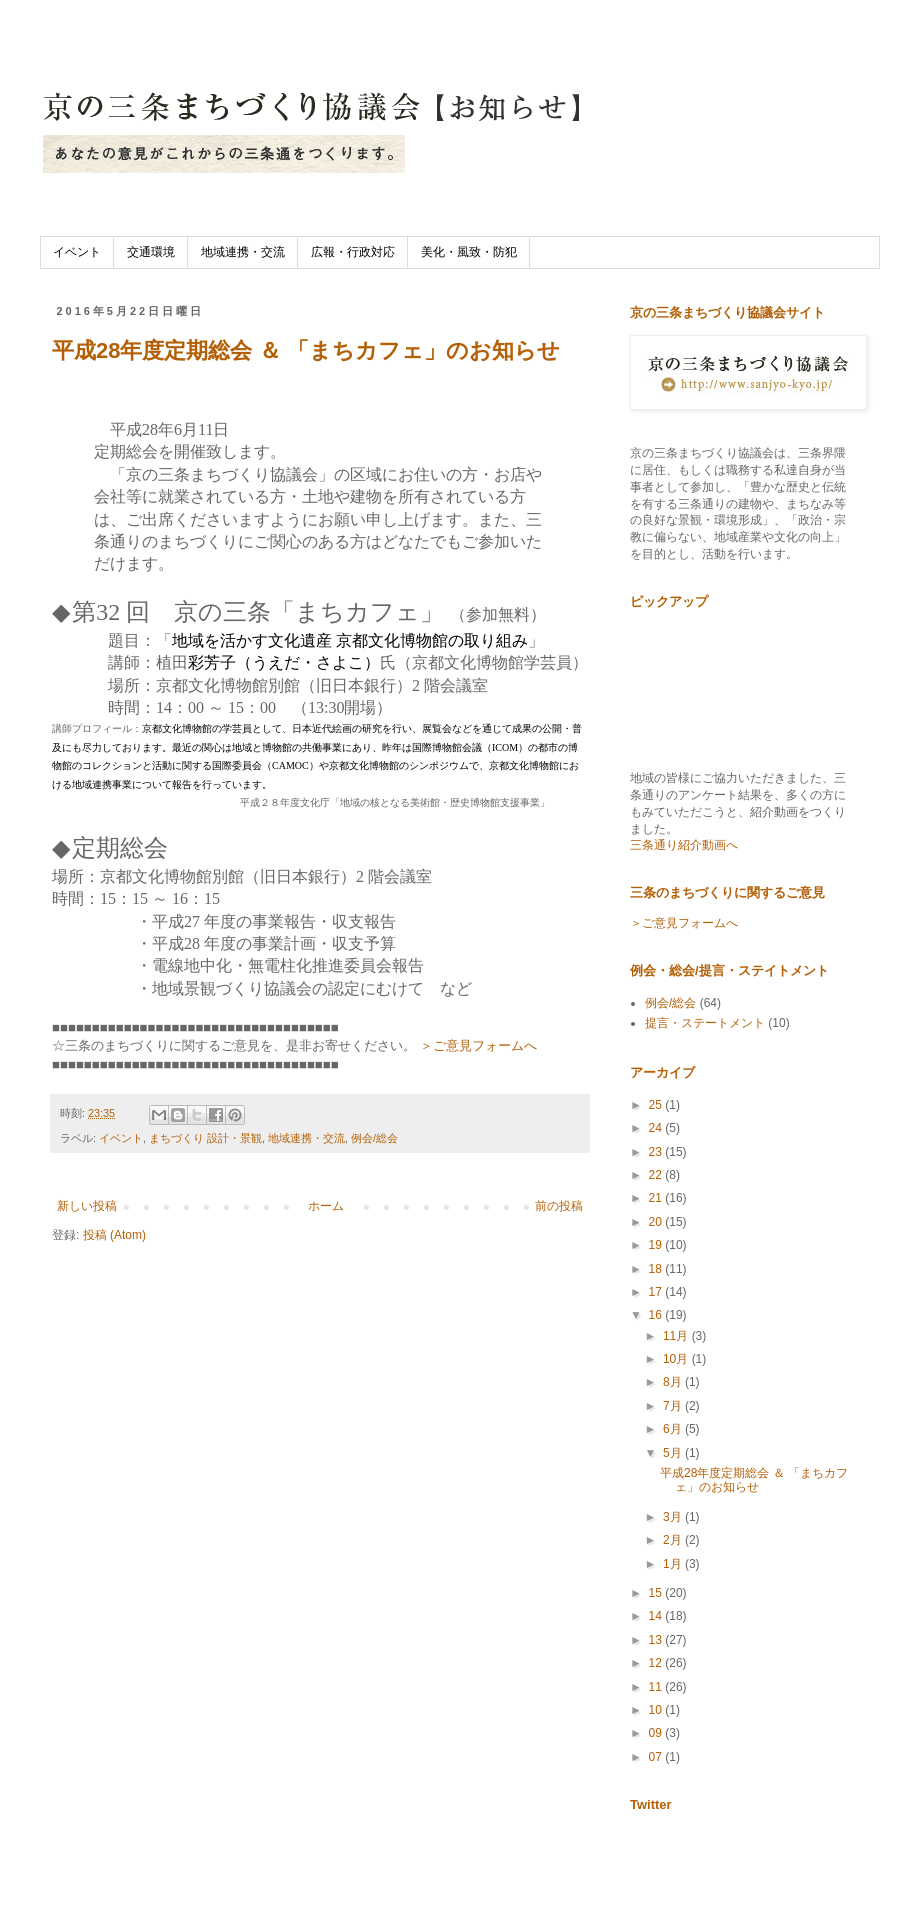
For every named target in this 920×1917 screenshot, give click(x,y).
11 (657, 1687)
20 (657, 1222)
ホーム (326, 1206)
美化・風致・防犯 (469, 252)
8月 (674, 1382)
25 (657, 1105)
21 (657, 1198)
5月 (674, 1453)
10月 (677, 1359)
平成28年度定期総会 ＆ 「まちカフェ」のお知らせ (306, 350)
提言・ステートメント (705, 1023)
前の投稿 (559, 1206)
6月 (674, 1429)
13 (657, 1640)
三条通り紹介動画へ (684, 845)
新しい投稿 (87, 1206)
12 (657, 1663)
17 (657, 1292)
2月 (674, 1540)
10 (657, 1710)
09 (657, 1733)
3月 (674, 1517)
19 (657, 1245)
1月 (674, 1564)
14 (657, 1616)
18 (657, 1269)
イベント (77, 252)
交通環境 (151, 252)
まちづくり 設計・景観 (205, 1138)
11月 (677, 1336)
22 (657, 1175)
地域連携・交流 (243, 252)
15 (657, 1593)
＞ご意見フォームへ (478, 1045)
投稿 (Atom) (114, 1235)
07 (657, 1757)
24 (657, 1128)
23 (657, 1152)
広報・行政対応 (353, 252)
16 (657, 1315)
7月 (674, 1406)
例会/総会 (374, 1138)
